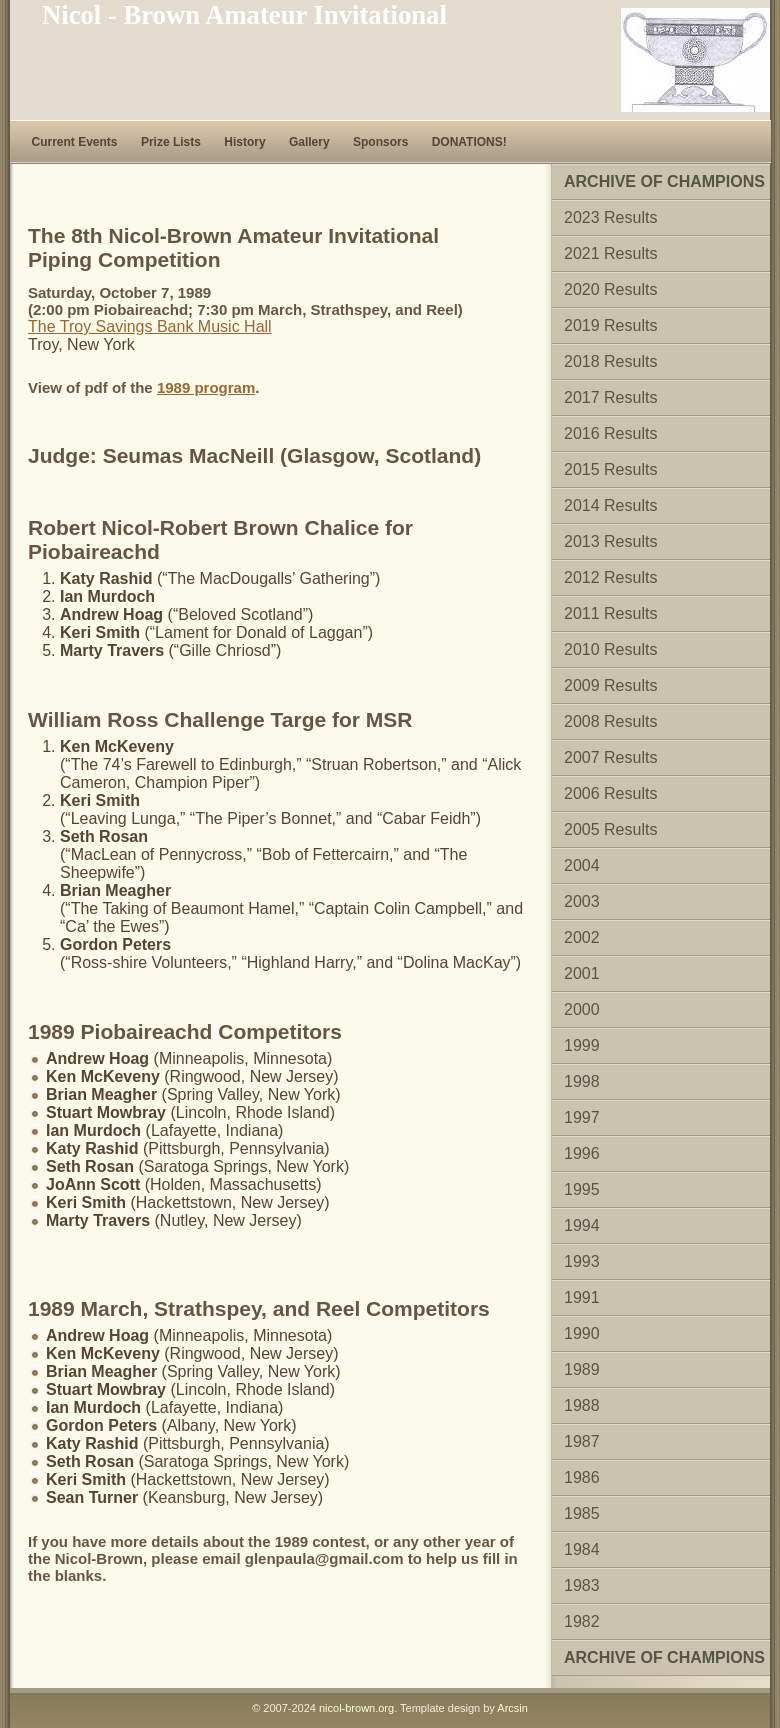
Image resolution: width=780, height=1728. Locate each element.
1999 (582, 1045)
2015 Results (610, 469)
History (244, 142)
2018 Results (610, 361)
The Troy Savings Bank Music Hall (150, 326)
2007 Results (610, 757)
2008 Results (610, 721)
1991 (582, 1297)
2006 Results (610, 793)
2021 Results (610, 253)
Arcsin (512, 1708)
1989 (582, 1369)
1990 (582, 1333)
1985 (582, 1513)
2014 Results (610, 505)
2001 (582, 973)
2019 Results (610, 325)
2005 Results (610, 829)
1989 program (206, 387)
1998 (582, 1081)
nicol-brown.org (356, 1708)
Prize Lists (171, 142)
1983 (582, 1585)
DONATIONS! (469, 142)
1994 (582, 1225)
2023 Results (610, 217)
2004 (582, 865)
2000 (582, 1009)
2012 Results (610, 577)
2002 (582, 937)
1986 (582, 1477)
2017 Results (610, 397)
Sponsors (380, 142)
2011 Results (610, 613)
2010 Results (610, 649)
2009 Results (610, 685)
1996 (582, 1153)
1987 (582, 1441)
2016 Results (610, 433)
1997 (582, 1117)
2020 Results (610, 289)
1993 (582, 1261)
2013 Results (610, 541)
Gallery (309, 142)
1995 (582, 1189)
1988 (582, 1405)
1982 (582, 1621)
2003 (582, 901)
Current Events (75, 142)
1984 (582, 1549)
